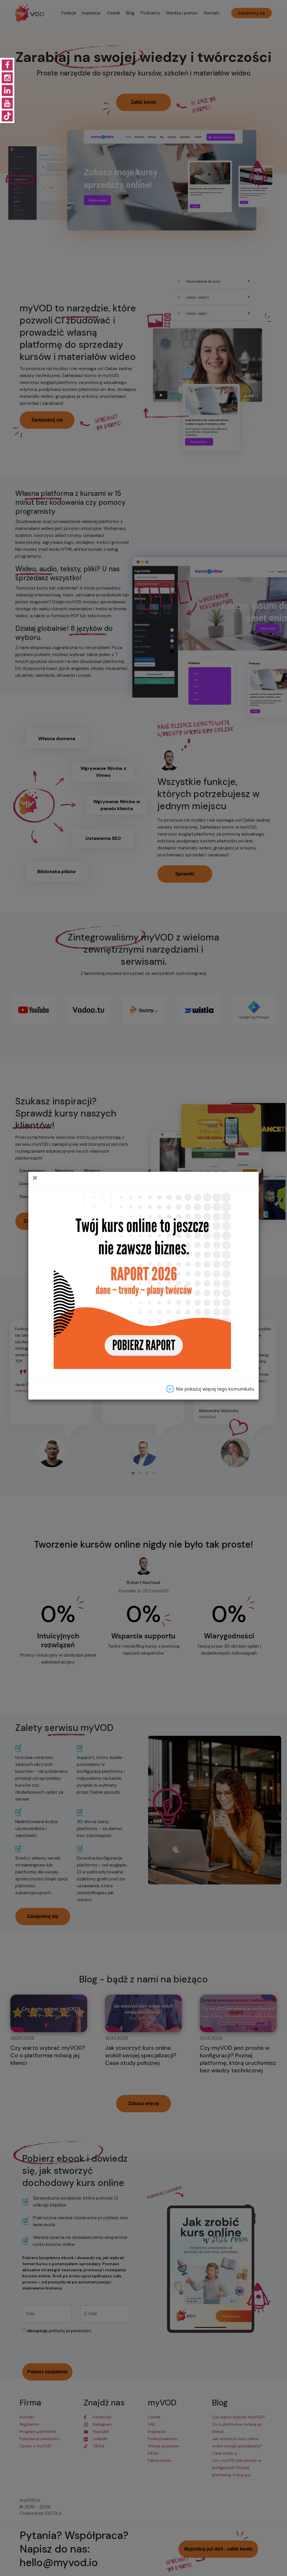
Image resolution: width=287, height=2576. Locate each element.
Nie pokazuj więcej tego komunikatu (209, 1388)
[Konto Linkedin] (7, 90)
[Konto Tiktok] (7, 115)
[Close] (33, 1179)
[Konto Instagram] (7, 77)
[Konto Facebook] (7, 65)
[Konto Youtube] (7, 103)
